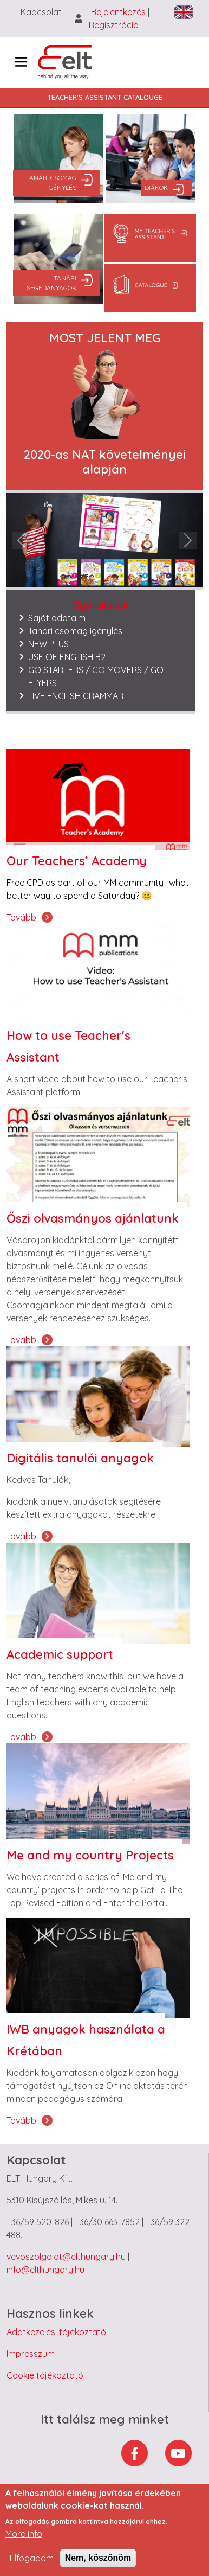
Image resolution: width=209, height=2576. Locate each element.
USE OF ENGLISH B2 (67, 656)
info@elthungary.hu (45, 2269)
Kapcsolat (41, 12)
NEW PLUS (48, 643)
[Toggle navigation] (21, 62)
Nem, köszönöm (98, 2557)
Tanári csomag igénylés (51, 182)
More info (23, 2533)
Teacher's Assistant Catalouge (104, 97)
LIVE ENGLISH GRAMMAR (75, 696)
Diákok (156, 187)
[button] (21, 540)
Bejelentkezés (119, 12)
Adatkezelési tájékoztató (56, 2331)
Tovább (21, 917)
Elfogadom (32, 2558)
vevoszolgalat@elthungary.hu (66, 2256)
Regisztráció (114, 25)
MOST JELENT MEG (104, 338)
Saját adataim (57, 617)
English (183, 12)
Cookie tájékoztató (44, 2375)
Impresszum (30, 2353)
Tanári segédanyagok (51, 283)
